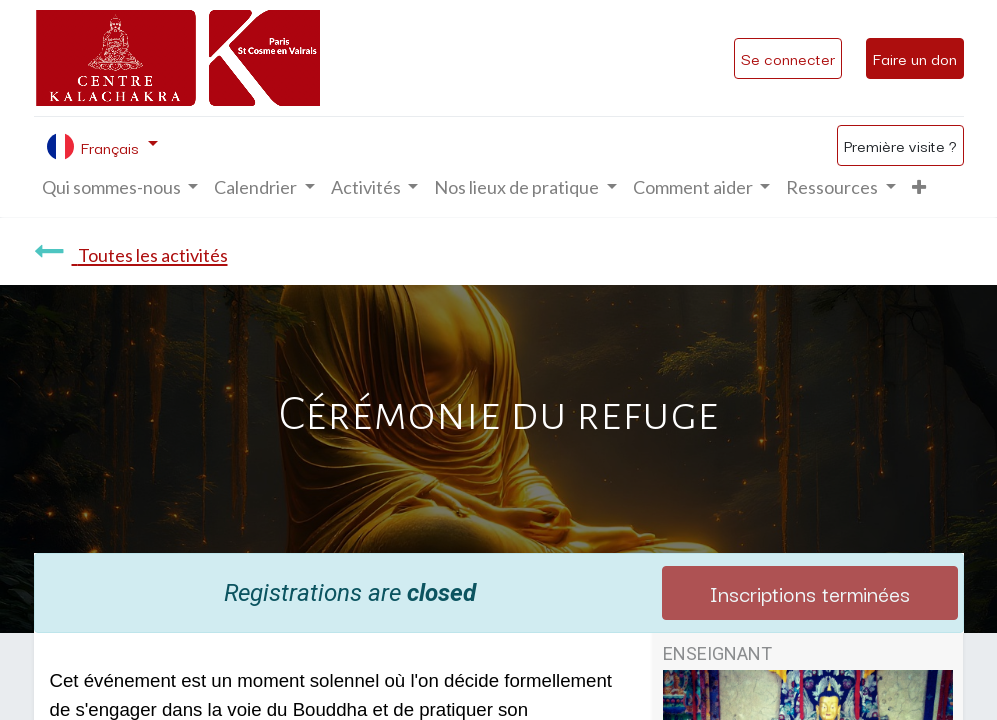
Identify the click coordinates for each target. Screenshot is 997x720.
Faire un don (915, 58)
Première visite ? (900, 145)
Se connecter (788, 58)
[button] (919, 187)
